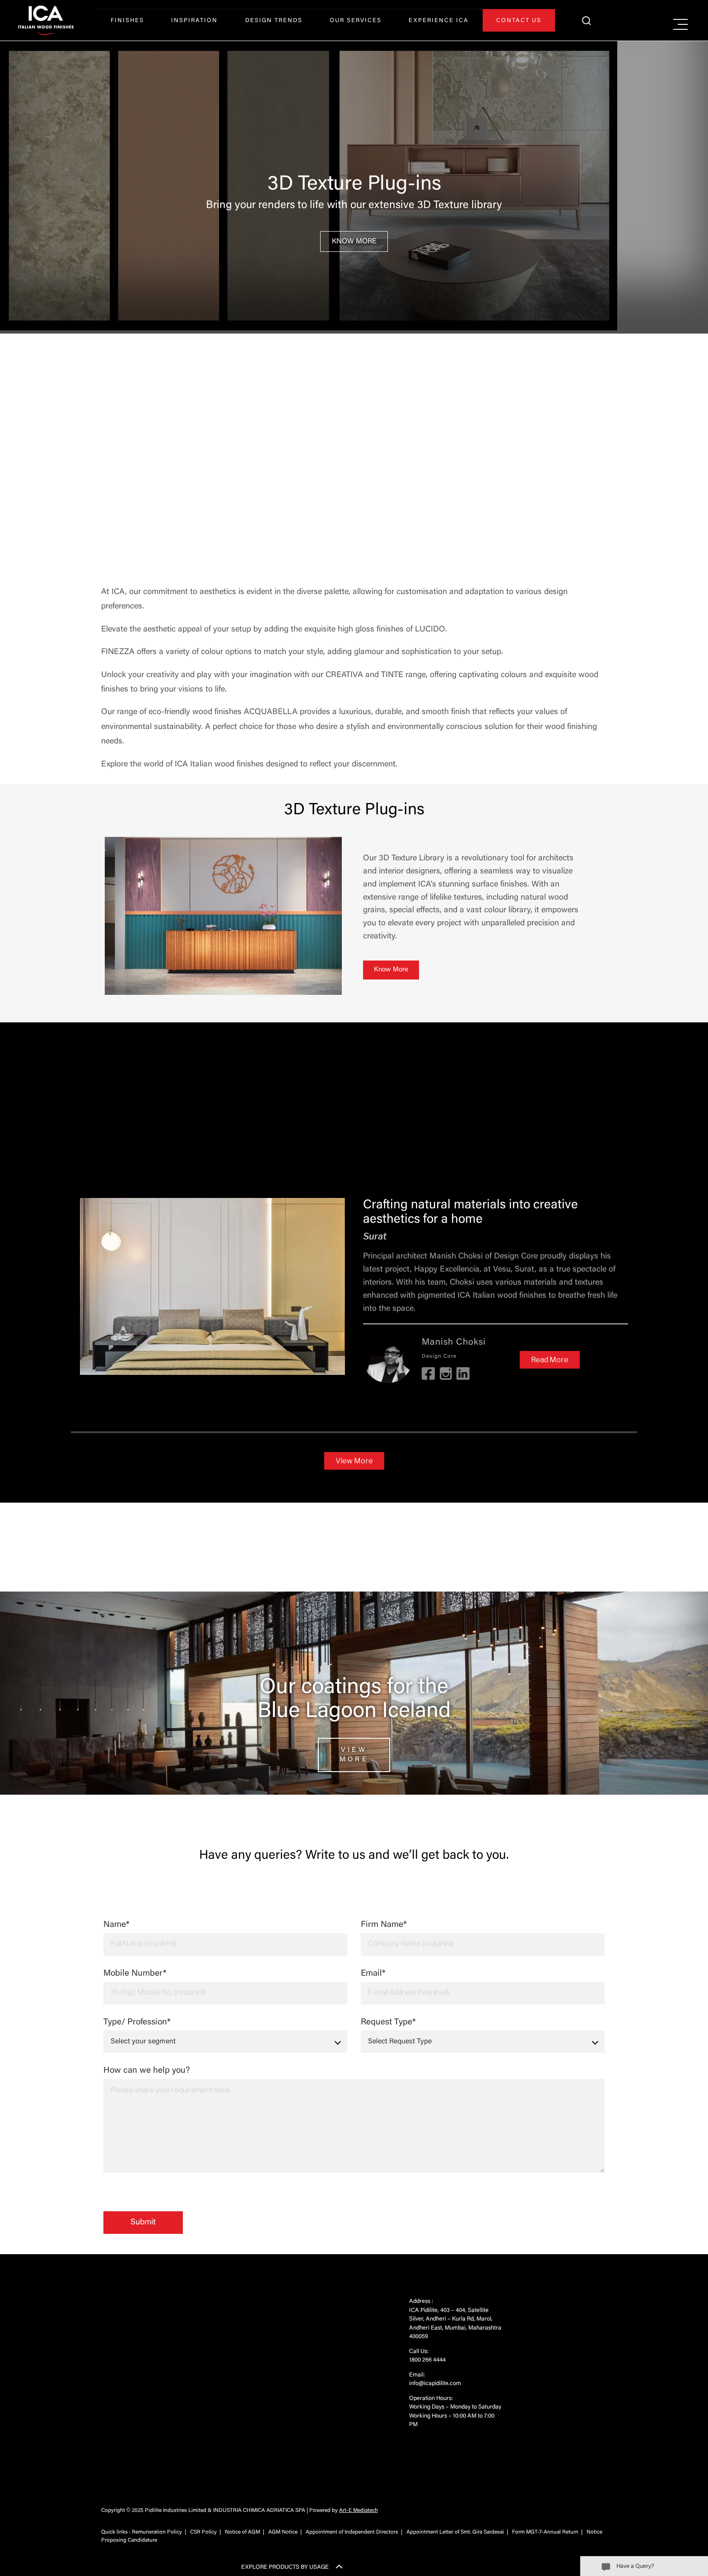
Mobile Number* (225, 1987)
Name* (225, 1938)
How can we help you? (354, 2119)
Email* (483, 1987)
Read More (549, 1359)
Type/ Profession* (225, 2035)
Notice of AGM (242, 2532)
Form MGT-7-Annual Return (545, 2532)
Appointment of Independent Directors (352, 2532)
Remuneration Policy (157, 2532)
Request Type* (483, 2035)
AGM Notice (283, 2532)
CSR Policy (203, 2532)
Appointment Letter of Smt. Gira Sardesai (455, 2532)
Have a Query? (635, 2566)
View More (354, 1461)
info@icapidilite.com (435, 2383)
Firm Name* (483, 1938)
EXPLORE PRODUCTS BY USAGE (285, 2567)
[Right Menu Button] (680, 25)
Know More (354, 241)
